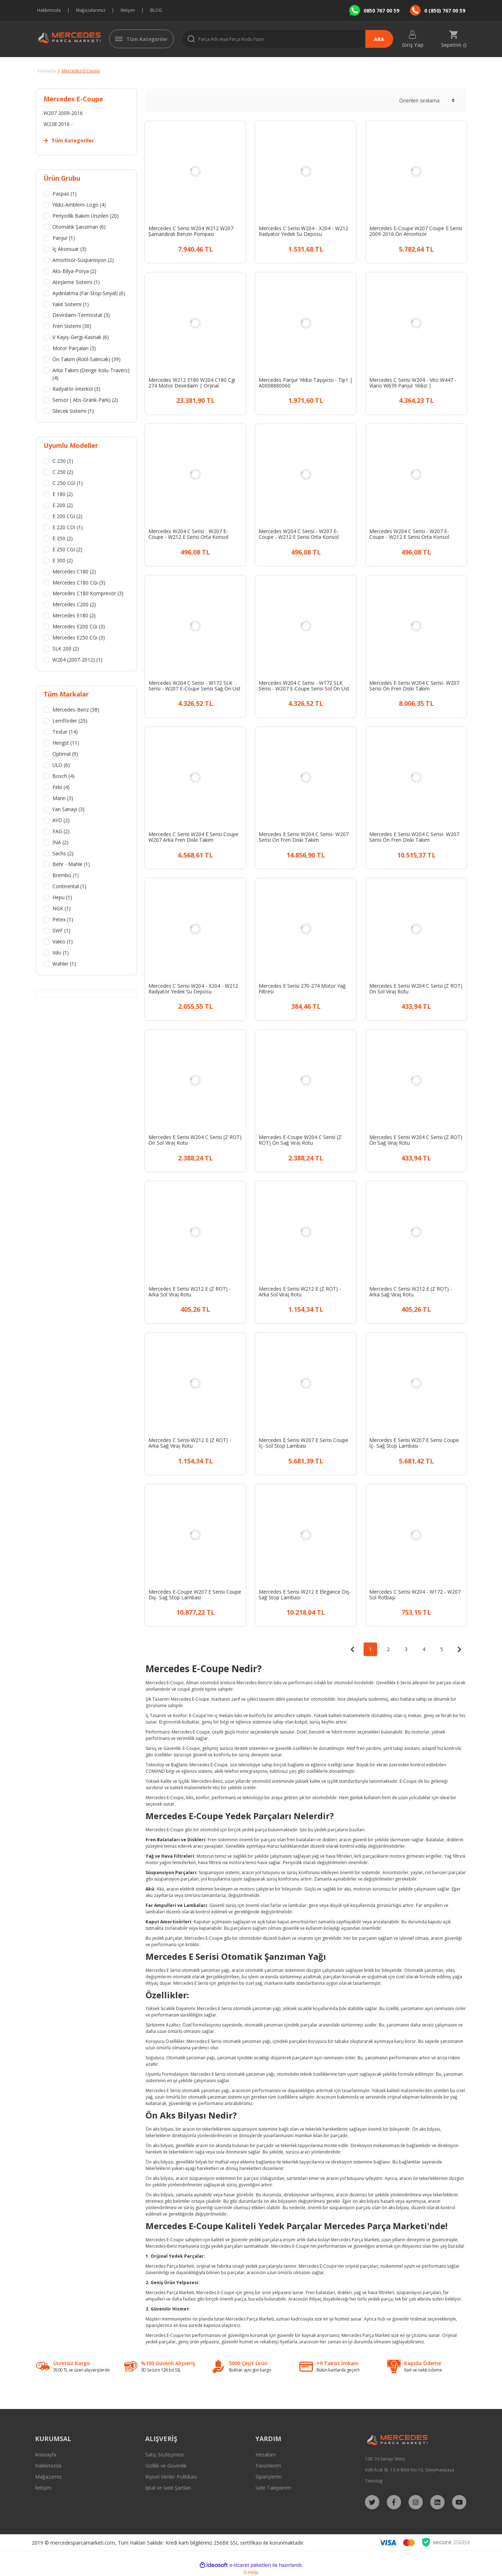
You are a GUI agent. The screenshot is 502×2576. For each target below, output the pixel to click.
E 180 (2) (62, 494)
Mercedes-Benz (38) (75, 710)
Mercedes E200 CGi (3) (78, 627)
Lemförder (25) (69, 721)
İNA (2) (60, 843)
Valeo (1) (62, 943)
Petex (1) (62, 920)
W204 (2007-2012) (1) (77, 660)
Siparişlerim (268, 2476)
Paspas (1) (64, 194)
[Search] (287, 39)
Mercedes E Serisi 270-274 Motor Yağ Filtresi (302, 989)
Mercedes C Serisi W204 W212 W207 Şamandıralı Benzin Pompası (190, 231)
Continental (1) (69, 887)
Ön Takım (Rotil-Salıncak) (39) (86, 359)
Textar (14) (65, 732)
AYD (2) (61, 821)
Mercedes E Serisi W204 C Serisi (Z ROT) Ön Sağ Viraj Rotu (415, 1140)
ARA (379, 39)
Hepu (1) (62, 898)
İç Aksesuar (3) (69, 249)
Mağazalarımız (90, 10)
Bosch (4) (63, 777)
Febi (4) (61, 788)
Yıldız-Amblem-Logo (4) (79, 205)
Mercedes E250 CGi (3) (78, 638)
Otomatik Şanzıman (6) (79, 227)
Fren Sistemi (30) (71, 326)
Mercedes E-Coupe (81, 71)
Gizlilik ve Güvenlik (166, 2465)
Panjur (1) (63, 238)
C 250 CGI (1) (67, 483)
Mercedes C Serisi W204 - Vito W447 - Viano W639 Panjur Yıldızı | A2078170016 (412, 383)
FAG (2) (61, 832)
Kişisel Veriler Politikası (171, 2476)
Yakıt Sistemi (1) (70, 304)
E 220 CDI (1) (67, 528)
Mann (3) (62, 799)
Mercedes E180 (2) (74, 616)
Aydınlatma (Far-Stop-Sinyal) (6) (88, 293)
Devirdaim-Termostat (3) (81, 315)
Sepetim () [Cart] (453, 44)
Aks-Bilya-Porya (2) (74, 271)
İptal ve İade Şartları (168, 2487)
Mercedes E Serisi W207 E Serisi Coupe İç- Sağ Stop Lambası (414, 1443)
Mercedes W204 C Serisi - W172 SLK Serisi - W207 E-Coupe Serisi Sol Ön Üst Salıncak (304, 686)
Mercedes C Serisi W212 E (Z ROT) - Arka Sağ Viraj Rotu (410, 1291)
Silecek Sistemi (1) (73, 411)
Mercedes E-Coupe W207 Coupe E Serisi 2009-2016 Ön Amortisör (415, 231)
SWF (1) (61, 931)
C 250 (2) (62, 472)
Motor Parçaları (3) (74, 348)
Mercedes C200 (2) (74, 605)
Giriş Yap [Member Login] (413, 44)
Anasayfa (45, 2454)
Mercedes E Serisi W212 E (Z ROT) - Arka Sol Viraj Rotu (189, 1291)
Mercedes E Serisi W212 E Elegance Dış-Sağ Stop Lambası (305, 1594)
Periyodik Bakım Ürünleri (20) (85, 216)
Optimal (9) (65, 754)
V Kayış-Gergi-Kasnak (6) (80, 337)
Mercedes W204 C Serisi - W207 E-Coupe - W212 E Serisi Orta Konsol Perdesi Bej (188, 534)
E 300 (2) (62, 561)
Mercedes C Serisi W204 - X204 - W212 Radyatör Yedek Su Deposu (303, 231)
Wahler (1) (64, 965)
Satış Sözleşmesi (164, 2454)
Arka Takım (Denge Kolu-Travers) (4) (91, 375)
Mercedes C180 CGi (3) (78, 583)
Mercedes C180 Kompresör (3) (87, 594)
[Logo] (68, 38)
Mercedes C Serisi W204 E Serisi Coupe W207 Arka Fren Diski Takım (193, 837)
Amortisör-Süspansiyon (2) (83, 260)
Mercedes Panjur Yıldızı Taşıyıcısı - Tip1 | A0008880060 (306, 383)
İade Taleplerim (273, 2487)
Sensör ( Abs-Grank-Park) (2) (85, 400)
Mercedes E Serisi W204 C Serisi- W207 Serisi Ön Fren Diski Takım (414, 686)
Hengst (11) (65, 743)
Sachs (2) (62, 854)
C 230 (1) (62, 461)
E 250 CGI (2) (67, 550)
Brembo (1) (65, 876)
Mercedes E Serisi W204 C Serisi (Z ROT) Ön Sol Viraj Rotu (415, 989)
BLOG (156, 10)
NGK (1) (61, 909)
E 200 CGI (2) (67, 516)
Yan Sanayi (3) (68, 810)
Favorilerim (268, 2465)
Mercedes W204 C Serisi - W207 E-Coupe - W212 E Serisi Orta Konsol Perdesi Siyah (299, 534)
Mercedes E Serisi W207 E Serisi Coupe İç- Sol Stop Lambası (303, 1443)
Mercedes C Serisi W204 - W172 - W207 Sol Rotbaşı (415, 1594)
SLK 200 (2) (65, 649)
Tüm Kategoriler (147, 39)
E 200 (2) (62, 505)
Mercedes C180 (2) (74, 572)
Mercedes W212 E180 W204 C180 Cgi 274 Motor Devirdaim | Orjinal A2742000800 (191, 383)
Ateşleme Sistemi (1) (76, 282)
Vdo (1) (60, 954)
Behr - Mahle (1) (71, 865)
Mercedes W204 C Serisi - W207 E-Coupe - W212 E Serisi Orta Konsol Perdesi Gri (409, 534)
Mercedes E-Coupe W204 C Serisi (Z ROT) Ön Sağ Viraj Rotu (300, 1140)
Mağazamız (48, 2476)
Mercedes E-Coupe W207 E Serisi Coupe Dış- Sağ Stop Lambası (194, 1594)
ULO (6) (61, 766)
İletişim (128, 10)
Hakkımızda (49, 10)
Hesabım (265, 2454)
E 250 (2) (62, 539)
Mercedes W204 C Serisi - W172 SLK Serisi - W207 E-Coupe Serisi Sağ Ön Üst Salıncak (194, 686)
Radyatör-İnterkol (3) (76, 389)
